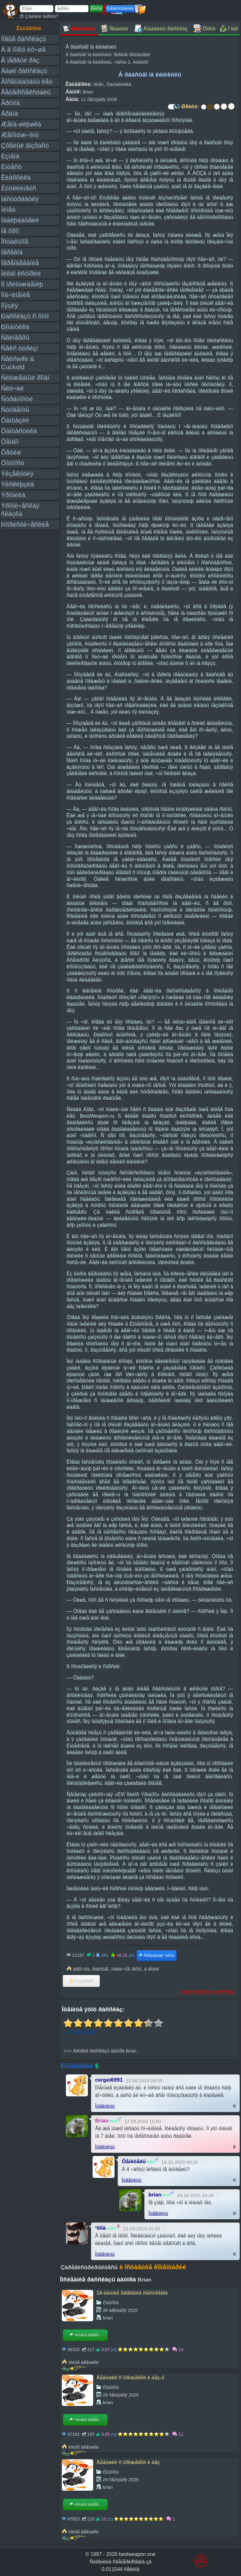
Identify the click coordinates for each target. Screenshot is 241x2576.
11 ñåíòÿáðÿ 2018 (99, 99)
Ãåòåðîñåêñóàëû (26, 92)
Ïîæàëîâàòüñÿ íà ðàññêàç (207, 1991)
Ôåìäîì (10, 441)
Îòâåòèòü (105, 2106)
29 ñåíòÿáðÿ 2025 (120, 2395)
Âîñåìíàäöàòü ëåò (26, 81)
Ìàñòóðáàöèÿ (20, 198)
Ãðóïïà (10, 102)
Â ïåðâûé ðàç (20, 60)
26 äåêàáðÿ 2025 (120, 2310)
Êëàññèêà (16, 177)
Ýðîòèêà (13, 494)
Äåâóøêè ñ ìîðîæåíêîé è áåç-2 (130, 2377)
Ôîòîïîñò (12, 462)
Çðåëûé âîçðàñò (25, 145)
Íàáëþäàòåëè (20, 220)
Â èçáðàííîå (81, 1981)
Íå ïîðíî (10, 230)
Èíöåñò (11, 166)
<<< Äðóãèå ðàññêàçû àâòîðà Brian (100, 2050)
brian (155, 2195)
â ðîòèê (151, 1969)
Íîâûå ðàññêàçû (23, 38)
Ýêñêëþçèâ (17, 484)
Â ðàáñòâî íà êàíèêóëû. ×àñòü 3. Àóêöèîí (107, 62)
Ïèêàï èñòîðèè (21, 273)
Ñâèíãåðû (15, 337)
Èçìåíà (10, 156)
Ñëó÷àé (12, 388)
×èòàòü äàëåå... (85, 2335)
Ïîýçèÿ (9, 305)
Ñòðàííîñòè (17, 398)
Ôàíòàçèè (15, 420)
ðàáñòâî (100, 1969)
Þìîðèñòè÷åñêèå (25, 524)
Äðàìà (9, 113)
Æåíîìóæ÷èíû (20, 134)
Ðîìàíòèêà (15, 326)
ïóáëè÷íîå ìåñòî (126, 1969)
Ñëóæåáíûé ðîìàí (25, 377)
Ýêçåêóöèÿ (17, 473)
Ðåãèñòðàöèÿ (120, 8)
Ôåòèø (11, 452)
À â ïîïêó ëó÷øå (23, 49)
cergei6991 (109, 2080)
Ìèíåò (8, 209)
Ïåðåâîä (12, 252)
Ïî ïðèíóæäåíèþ (22, 284)
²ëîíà (100, 2228)
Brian (88, 91)
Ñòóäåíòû (15, 409)
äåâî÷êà (81, 1969)
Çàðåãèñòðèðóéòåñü (89, 2267)
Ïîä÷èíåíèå (15, 294)
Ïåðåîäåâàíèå (20, 262)
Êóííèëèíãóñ (18, 188)
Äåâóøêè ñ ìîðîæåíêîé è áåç (128, 2462)
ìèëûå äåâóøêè (83, 2362)
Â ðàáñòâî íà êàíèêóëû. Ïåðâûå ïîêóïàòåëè (108, 54)
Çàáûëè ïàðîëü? (39, 16)
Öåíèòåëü (134, 2161)
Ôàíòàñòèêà (19, 430)
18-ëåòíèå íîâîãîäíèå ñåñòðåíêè (132, 2293)
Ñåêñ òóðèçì (19, 348)
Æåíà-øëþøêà (21, 124)
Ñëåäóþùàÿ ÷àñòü (156, 1955)
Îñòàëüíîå (14, 241)
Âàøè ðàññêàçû (24, 70)
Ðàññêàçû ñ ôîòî (25, 316)
